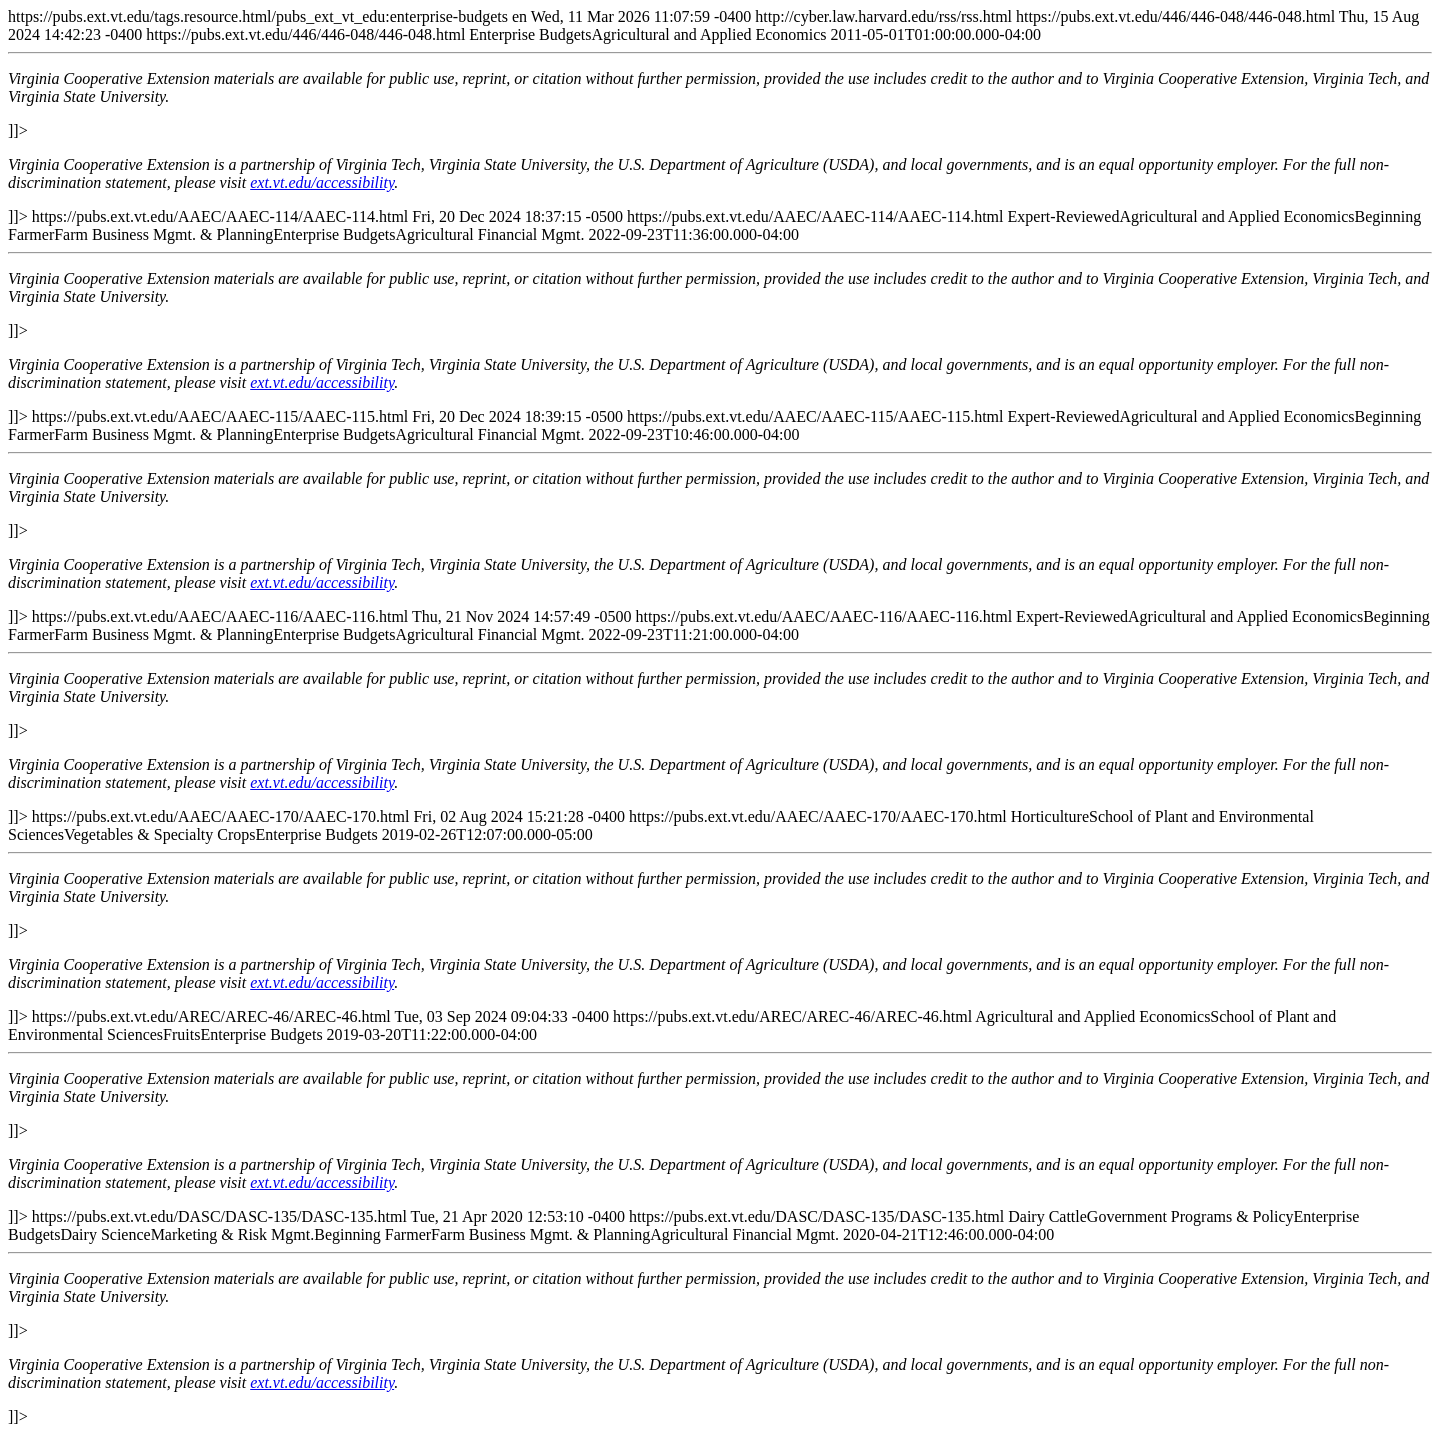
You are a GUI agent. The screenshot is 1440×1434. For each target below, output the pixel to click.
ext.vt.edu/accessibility (322, 182)
